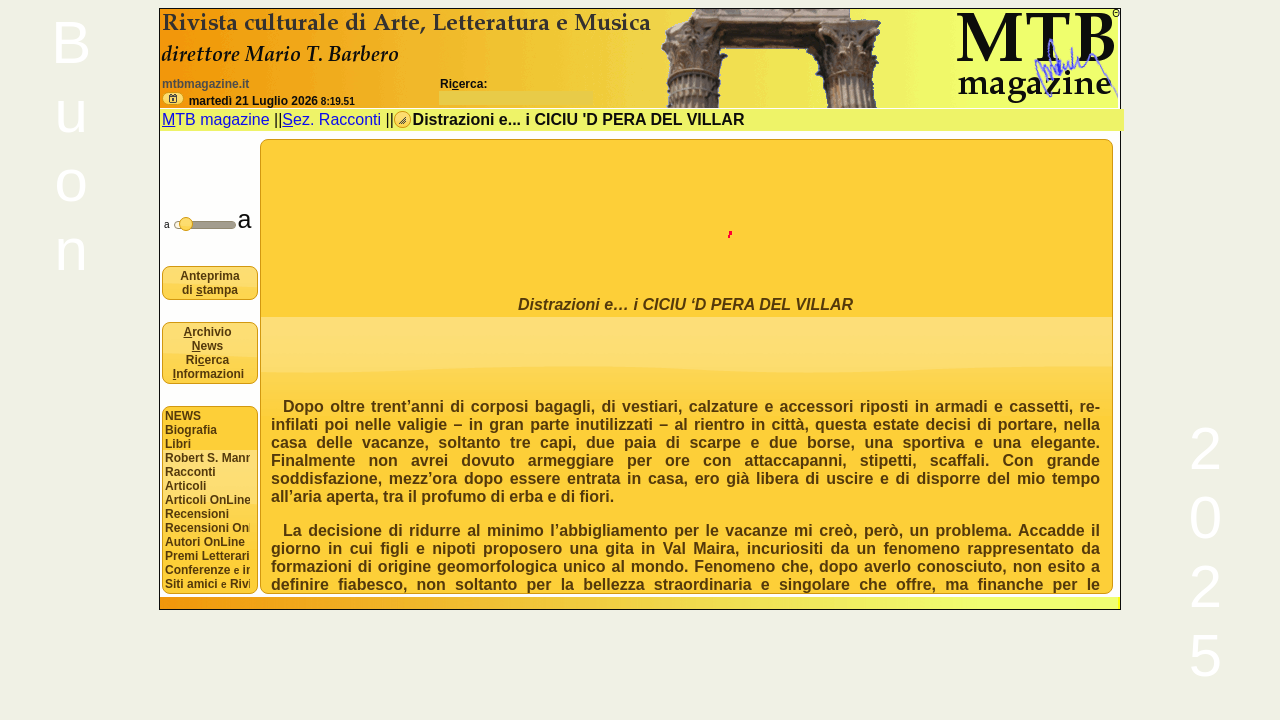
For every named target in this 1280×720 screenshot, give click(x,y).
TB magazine (216, 119)
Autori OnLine (205, 542)
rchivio (207, 332)
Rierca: (516, 91)
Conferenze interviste (207, 570)
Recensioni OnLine (207, 528)
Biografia (191, 430)
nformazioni (208, 374)
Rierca (207, 360)
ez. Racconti (331, 119)
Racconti (190, 472)
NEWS (183, 416)
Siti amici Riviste (207, 584)
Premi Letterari (207, 556)
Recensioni (197, 514)
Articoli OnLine (207, 500)
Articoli (185, 486)
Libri (178, 444)
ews (207, 346)
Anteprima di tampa (209, 283)
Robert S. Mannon (207, 458)
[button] (173, 98)
